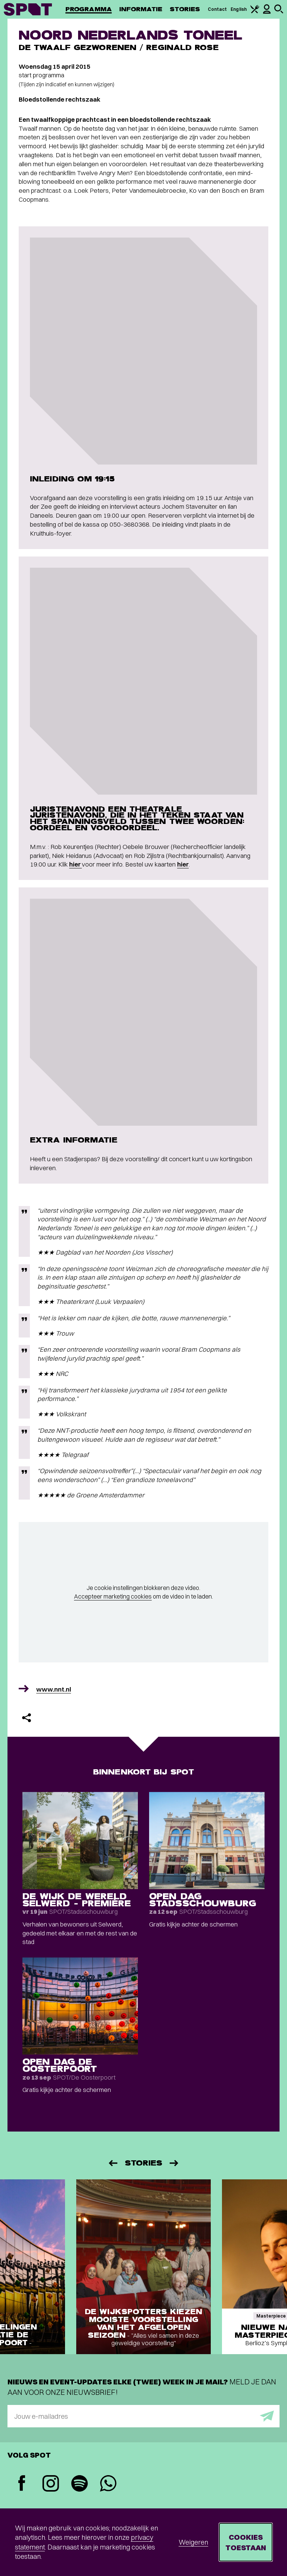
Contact (217, 9)
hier (75, 864)
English (239, 9)
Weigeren (193, 2542)
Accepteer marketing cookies (113, 1596)
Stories (185, 9)
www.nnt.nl (53, 1689)
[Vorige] (112, 2163)
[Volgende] (174, 2163)
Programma (88, 9)
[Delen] (26, 1718)
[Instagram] (50, 2484)
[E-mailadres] (143, 2416)
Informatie (140, 9)
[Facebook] (21, 2484)
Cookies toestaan (245, 2542)
